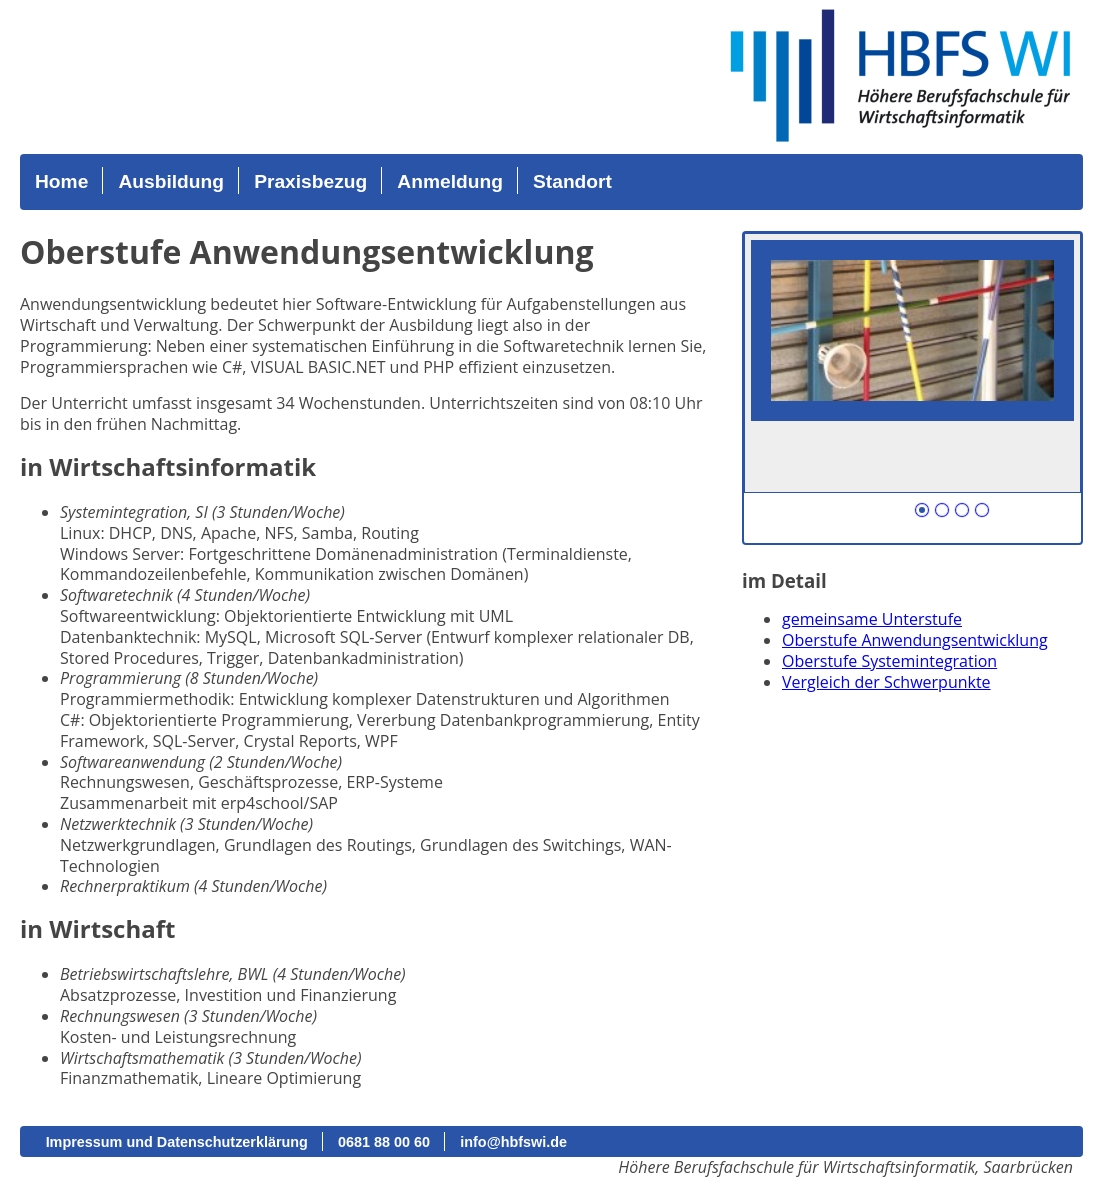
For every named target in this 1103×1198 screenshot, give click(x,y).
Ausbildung (171, 181)
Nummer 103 (962, 510)
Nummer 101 (922, 510)
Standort (572, 181)
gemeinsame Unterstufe (872, 619)
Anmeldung (450, 181)
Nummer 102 (942, 510)
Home (61, 181)
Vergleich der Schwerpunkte (886, 682)
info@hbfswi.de (513, 1142)
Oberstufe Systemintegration (889, 661)
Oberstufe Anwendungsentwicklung (915, 640)
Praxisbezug (310, 181)
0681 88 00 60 (384, 1142)
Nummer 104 (982, 510)
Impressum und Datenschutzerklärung (177, 1142)
